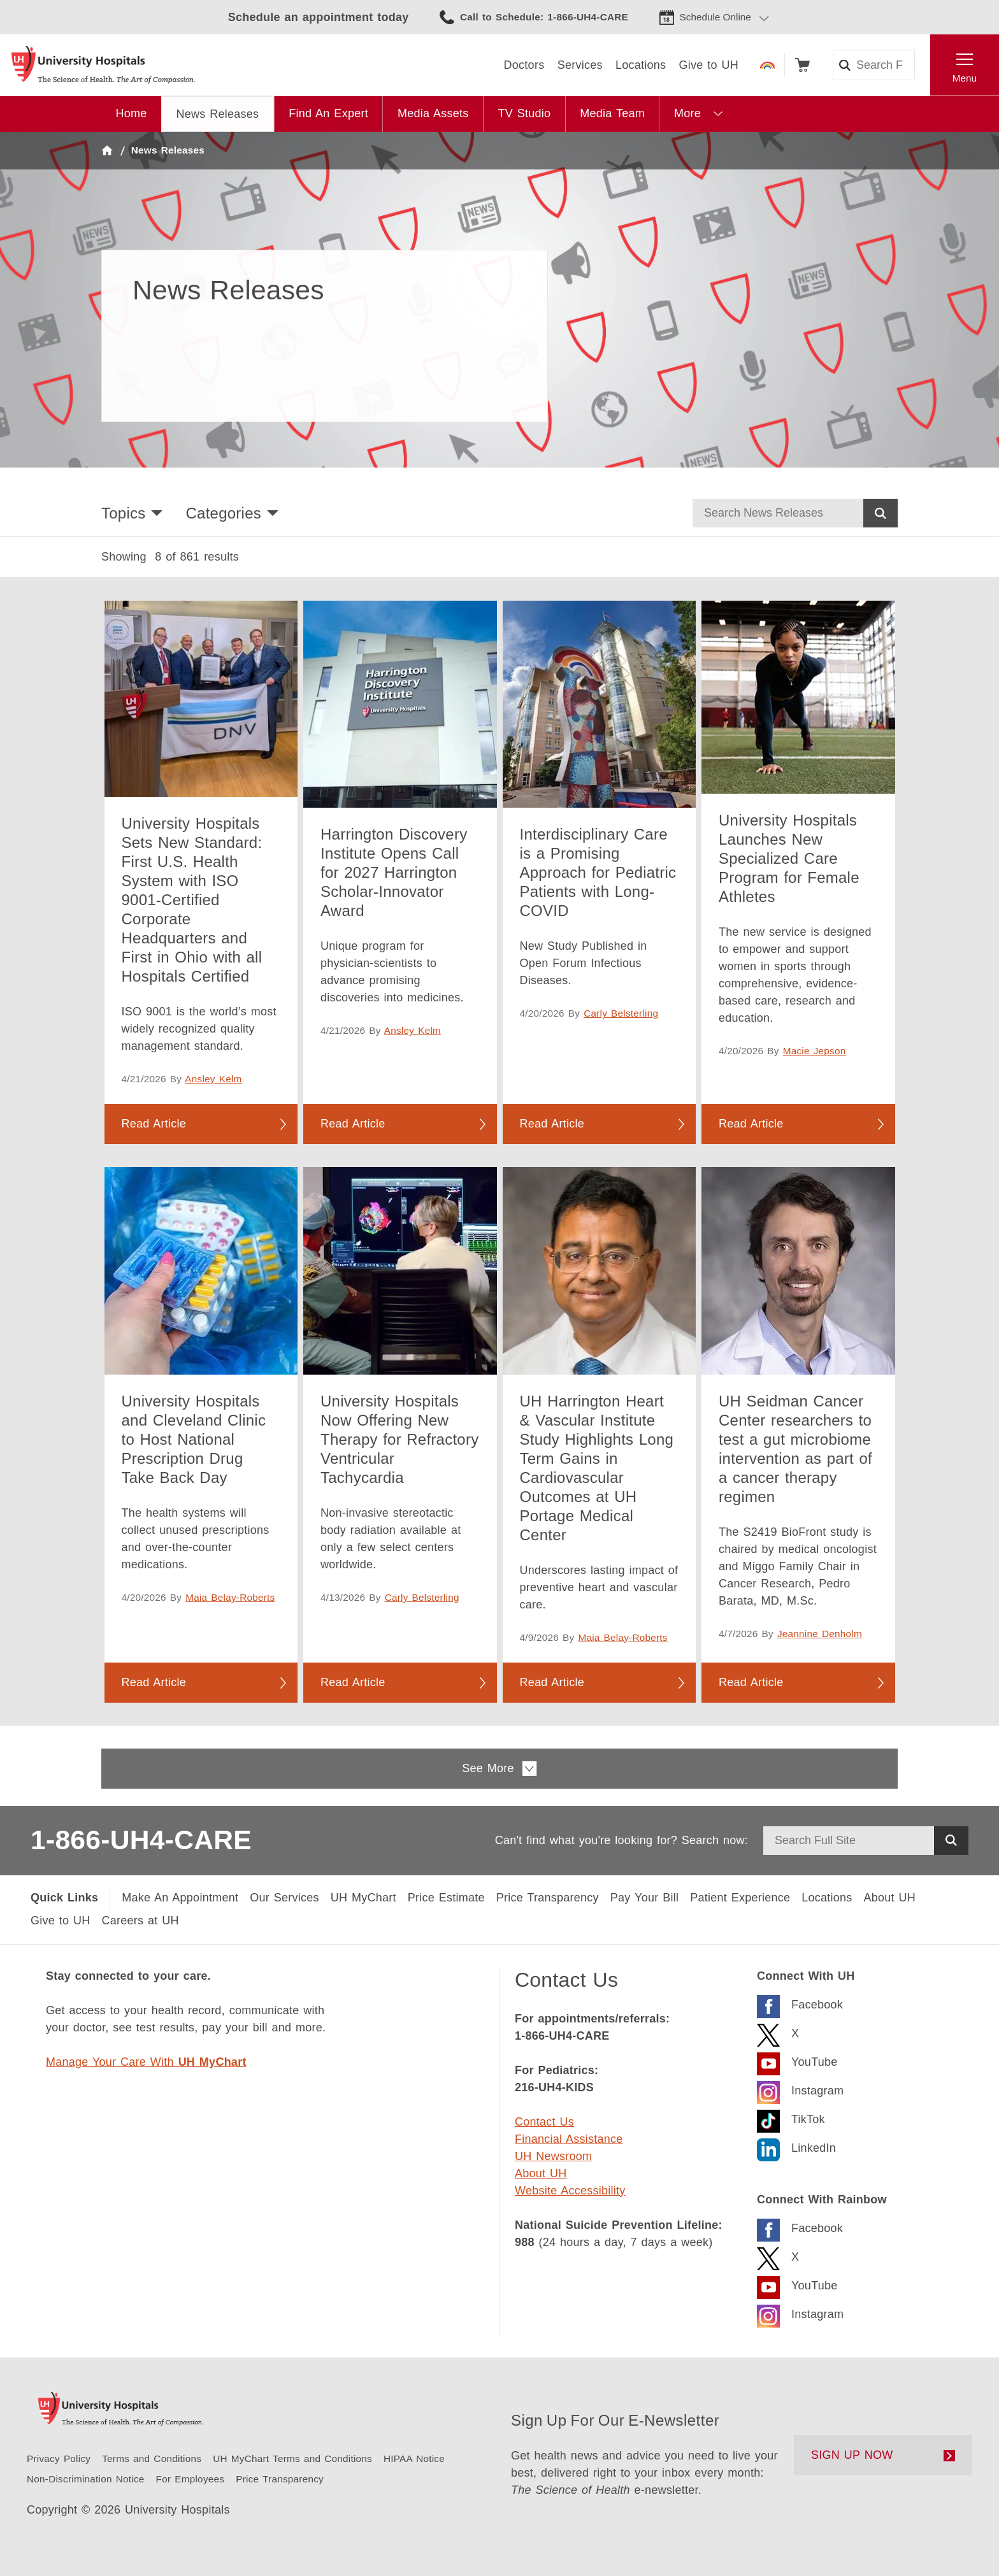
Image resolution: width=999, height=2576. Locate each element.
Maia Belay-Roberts (230, 1597)
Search (880, 513)
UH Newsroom (553, 2156)
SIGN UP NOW (852, 2455)
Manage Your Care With (146, 2062)
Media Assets (433, 113)
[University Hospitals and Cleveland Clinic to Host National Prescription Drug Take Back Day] (201, 1270)
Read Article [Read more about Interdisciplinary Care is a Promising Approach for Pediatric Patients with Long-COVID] (552, 1123)
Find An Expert (328, 113)
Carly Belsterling (621, 1013)
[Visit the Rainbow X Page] (778, 2255)
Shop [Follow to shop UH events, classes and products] (802, 65)
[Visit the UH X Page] (778, 2032)
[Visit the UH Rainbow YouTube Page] (797, 2284)
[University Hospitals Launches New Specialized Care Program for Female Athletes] (798, 697)
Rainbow (767, 65)
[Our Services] (284, 1897)
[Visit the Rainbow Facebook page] (800, 2227)
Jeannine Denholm (819, 1633)
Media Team (612, 113)
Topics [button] (123, 513)
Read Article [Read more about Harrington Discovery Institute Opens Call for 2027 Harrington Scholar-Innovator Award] (352, 1123)
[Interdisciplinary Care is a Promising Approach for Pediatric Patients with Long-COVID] (599, 704)
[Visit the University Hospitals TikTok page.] (791, 2118)
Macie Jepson (814, 1050)
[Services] (580, 65)
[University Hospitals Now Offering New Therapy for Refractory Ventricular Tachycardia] (400, 1270)
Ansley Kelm (213, 1078)
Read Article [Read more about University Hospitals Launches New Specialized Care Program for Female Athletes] (751, 1123)
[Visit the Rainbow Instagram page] (800, 2313)
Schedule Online (715, 16)
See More (499, 1768)
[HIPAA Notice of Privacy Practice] (414, 2458)
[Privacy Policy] (58, 2458)
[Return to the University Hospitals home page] (103, 65)
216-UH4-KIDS (554, 2087)
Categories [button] (223, 513)
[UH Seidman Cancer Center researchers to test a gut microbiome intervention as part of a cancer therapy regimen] (798, 1270)
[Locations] (640, 65)
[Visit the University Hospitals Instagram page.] (800, 2089)
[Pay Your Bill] (644, 1897)
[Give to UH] (60, 1920)
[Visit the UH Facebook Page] (800, 2003)
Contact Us (544, 2121)
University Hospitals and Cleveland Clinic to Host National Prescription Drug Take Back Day (194, 1439)
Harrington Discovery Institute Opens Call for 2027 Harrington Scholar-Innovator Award (393, 872)
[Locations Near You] (826, 1897)
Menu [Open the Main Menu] (964, 78)
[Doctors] (524, 65)
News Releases (217, 114)
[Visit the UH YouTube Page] (797, 2060)
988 (525, 2242)
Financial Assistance (569, 2139)
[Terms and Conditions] (151, 2458)
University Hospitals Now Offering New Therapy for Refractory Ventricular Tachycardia (399, 1439)
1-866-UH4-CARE (141, 1839)
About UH (541, 2173)
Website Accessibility (570, 2190)
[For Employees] (190, 2478)
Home (131, 113)
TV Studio (524, 113)
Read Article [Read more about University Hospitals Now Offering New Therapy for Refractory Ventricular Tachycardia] (352, 1682)
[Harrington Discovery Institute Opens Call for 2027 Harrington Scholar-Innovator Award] (400, 704)
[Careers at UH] (140, 1920)
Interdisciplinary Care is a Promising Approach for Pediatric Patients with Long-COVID (598, 872)
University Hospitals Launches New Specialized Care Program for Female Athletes (789, 858)
